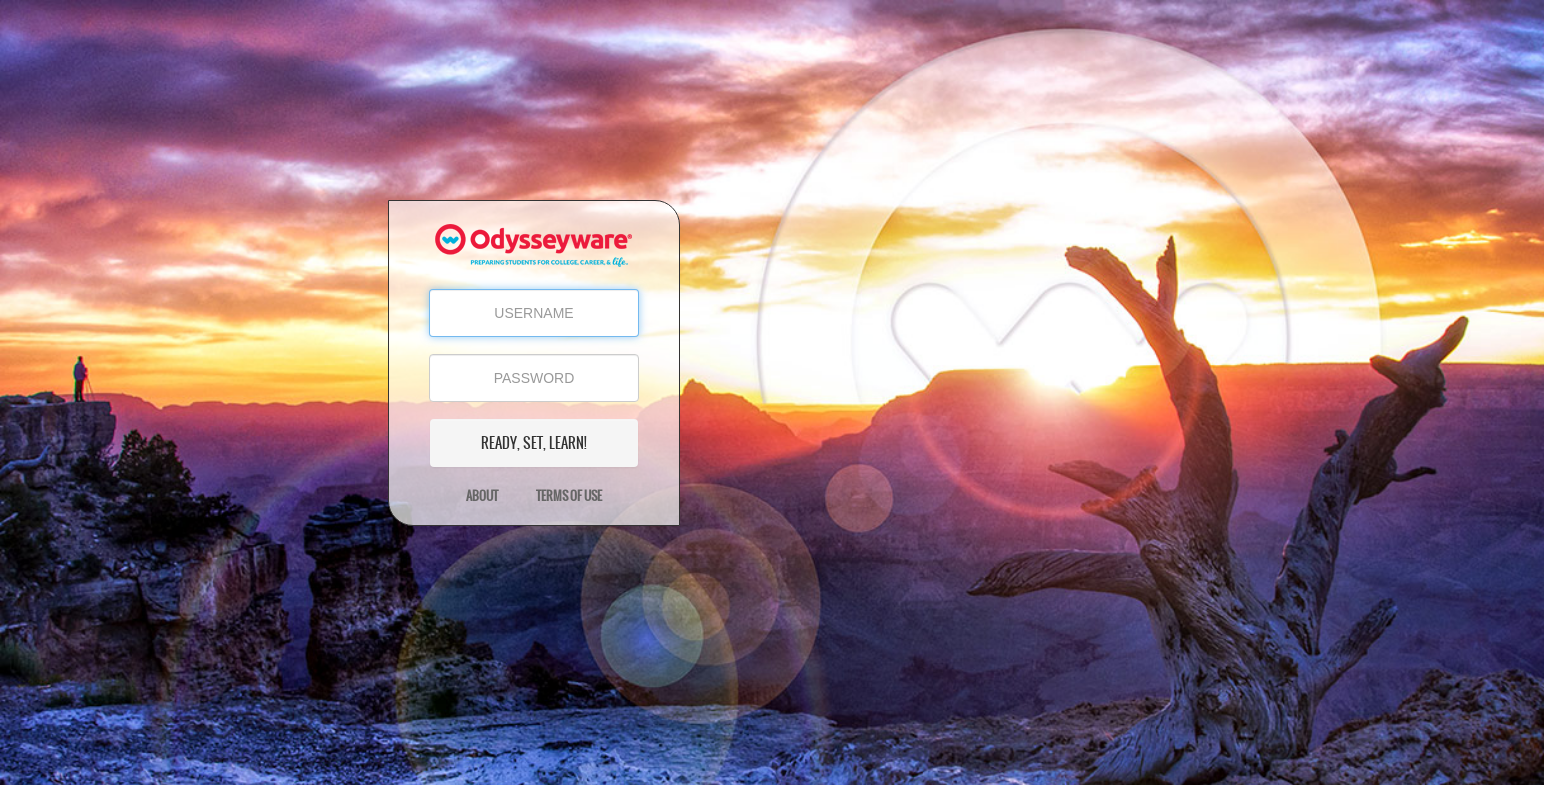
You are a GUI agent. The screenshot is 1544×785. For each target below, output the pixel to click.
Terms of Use (569, 496)
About (482, 496)
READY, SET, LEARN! (534, 443)
